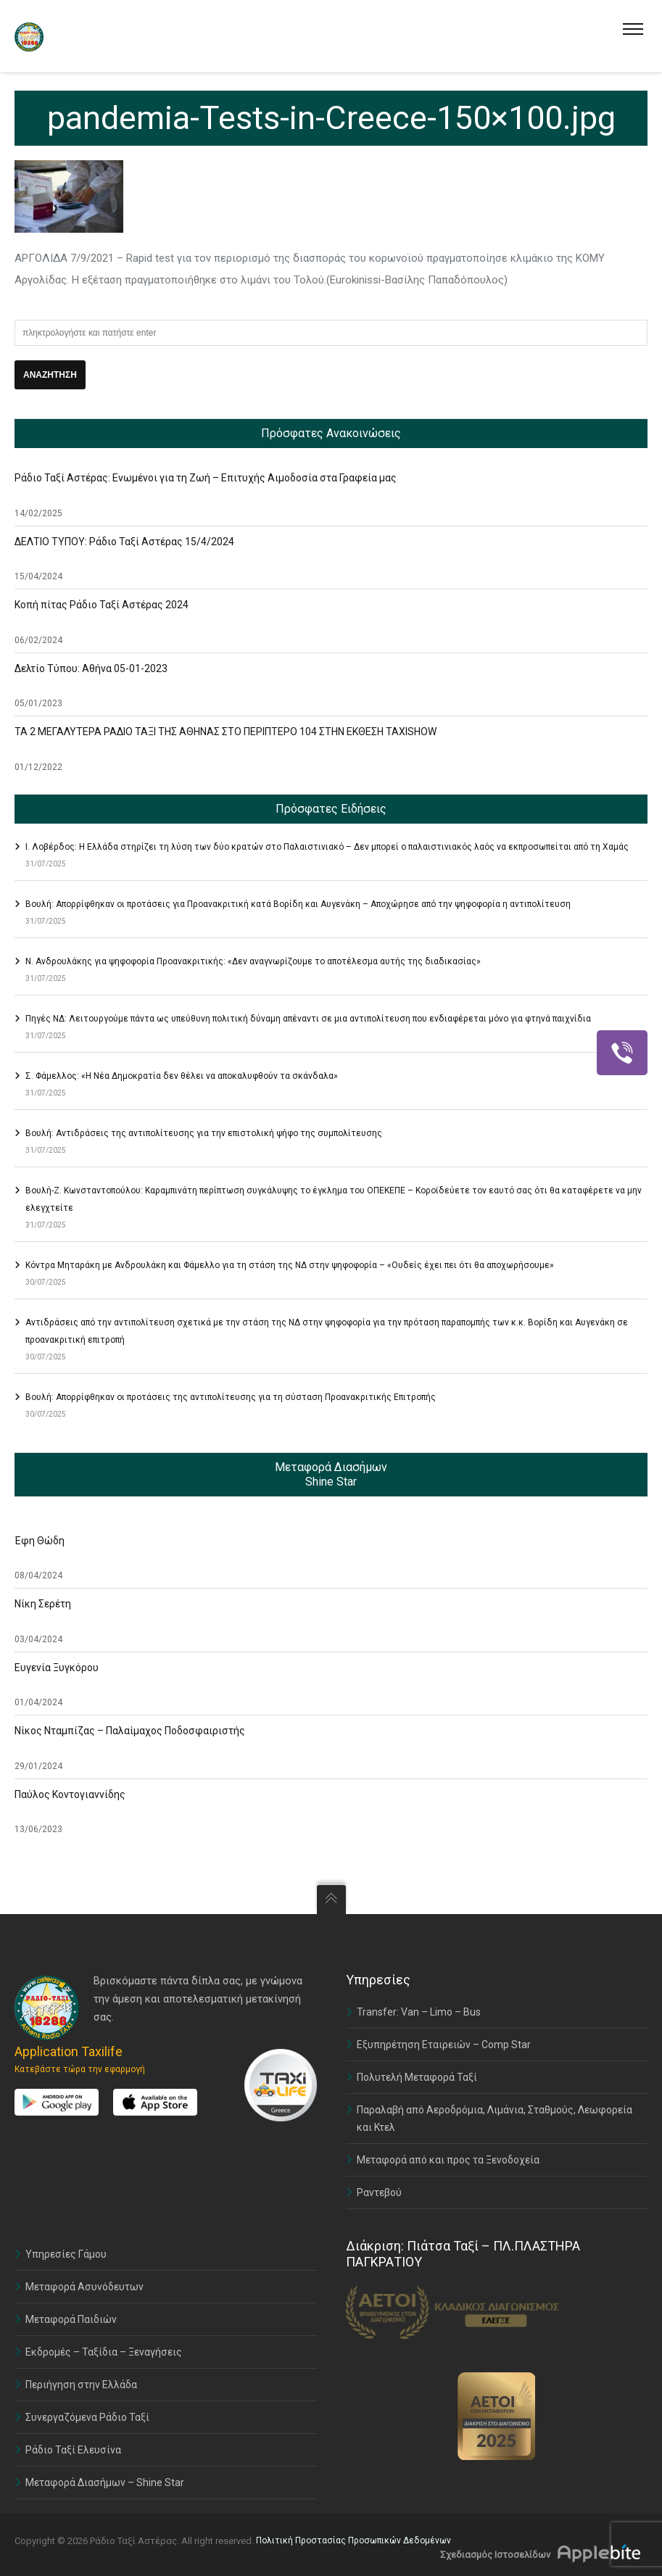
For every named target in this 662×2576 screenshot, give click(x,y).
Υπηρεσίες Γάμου (66, 2254)
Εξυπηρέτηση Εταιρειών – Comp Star (444, 2044)
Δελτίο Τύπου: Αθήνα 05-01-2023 (91, 668)
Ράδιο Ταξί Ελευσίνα (73, 2450)
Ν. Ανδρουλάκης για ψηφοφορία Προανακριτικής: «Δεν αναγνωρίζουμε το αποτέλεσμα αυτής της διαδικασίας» (253, 961)
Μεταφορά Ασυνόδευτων (84, 2287)
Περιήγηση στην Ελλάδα (81, 2384)
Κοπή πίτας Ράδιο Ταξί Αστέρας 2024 (102, 604)
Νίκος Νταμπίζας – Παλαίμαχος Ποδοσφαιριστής (130, 1730)
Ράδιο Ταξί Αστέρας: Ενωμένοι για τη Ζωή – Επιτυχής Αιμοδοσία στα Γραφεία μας (206, 478)
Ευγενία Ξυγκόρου (57, 1667)
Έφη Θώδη (40, 1540)
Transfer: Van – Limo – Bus (419, 2012)
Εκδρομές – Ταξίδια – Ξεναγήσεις (103, 2352)
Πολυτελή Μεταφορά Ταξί (417, 2077)
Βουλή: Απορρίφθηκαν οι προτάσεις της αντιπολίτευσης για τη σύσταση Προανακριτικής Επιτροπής (230, 1397)
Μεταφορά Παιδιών (71, 2319)
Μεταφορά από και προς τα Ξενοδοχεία (448, 2160)
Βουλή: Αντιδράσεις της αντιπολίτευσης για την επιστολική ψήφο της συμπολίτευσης (203, 1133)
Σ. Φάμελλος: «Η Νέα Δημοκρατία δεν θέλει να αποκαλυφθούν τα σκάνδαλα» (181, 1076)
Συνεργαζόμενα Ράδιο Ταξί (87, 2417)
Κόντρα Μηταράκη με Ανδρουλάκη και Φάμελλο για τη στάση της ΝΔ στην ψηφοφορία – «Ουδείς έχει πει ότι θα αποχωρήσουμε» (289, 1265)
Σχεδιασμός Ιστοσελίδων (495, 2554)
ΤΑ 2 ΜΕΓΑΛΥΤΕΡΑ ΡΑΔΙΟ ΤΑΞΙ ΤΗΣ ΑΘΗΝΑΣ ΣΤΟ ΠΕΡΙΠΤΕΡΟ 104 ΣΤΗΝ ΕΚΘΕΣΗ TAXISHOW (225, 731)
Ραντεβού (379, 2192)
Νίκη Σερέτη (43, 1604)
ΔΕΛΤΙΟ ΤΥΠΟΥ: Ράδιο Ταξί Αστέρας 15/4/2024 (124, 541)
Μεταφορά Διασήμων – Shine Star (104, 2482)
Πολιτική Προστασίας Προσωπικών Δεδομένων (353, 2540)
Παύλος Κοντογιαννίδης (70, 1794)
